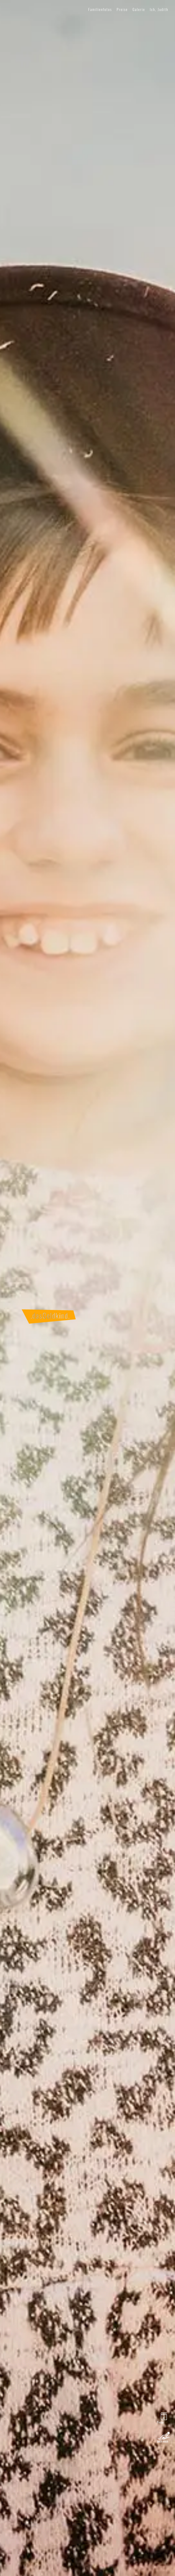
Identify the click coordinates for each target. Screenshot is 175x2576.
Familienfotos (100, 9)
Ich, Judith (159, 9)
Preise (122, 9)
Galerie (139, 9)
